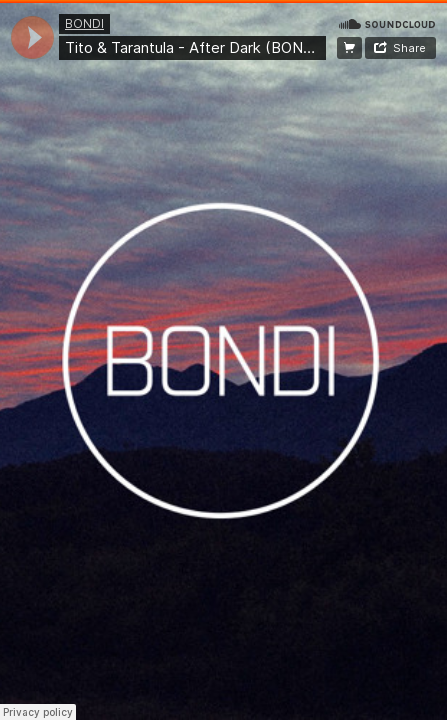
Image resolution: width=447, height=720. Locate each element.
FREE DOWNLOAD (349, 48)
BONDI (84, 23)
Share (409, 48)
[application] (32, 37)
